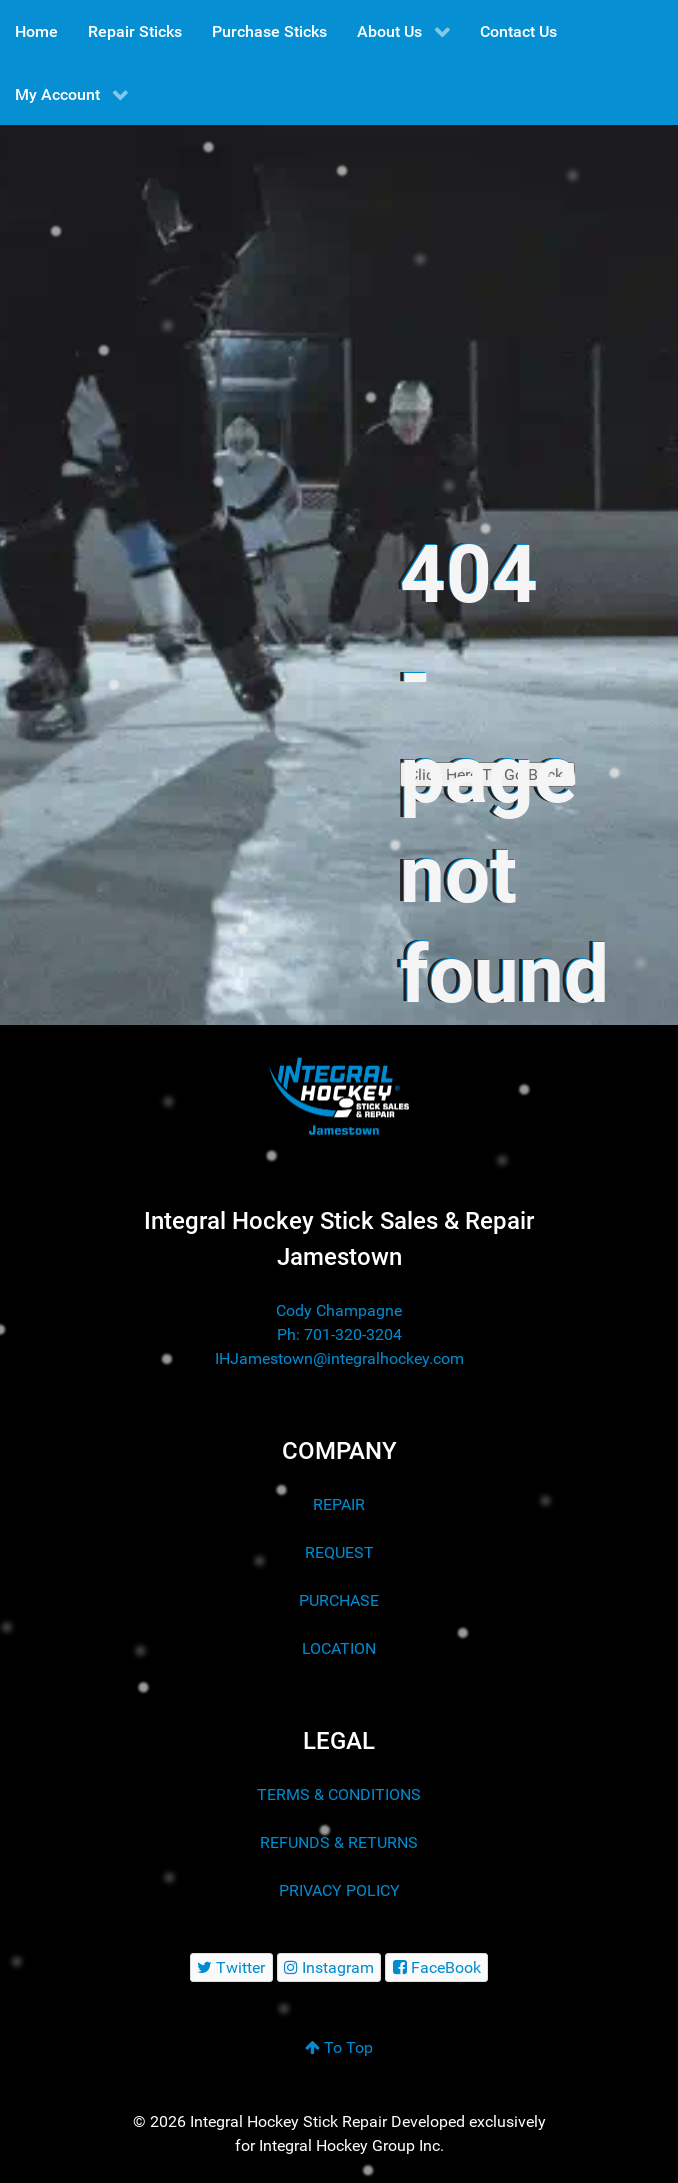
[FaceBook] (436, 1967)
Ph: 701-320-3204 (339, 1334)
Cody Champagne (339, 1310)
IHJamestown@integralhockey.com (339, 1358)
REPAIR (339, 1504)
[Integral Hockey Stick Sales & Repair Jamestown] (339, 1096)
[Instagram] (329, 1967)
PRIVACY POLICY (339, 1890)
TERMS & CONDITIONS (339, 1794)
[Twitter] (231, 1967)
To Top (339, 2047)
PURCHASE (339, 1600)
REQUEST (339, 1552)
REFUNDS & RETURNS (339, 1842)
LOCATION (339, 1648)
